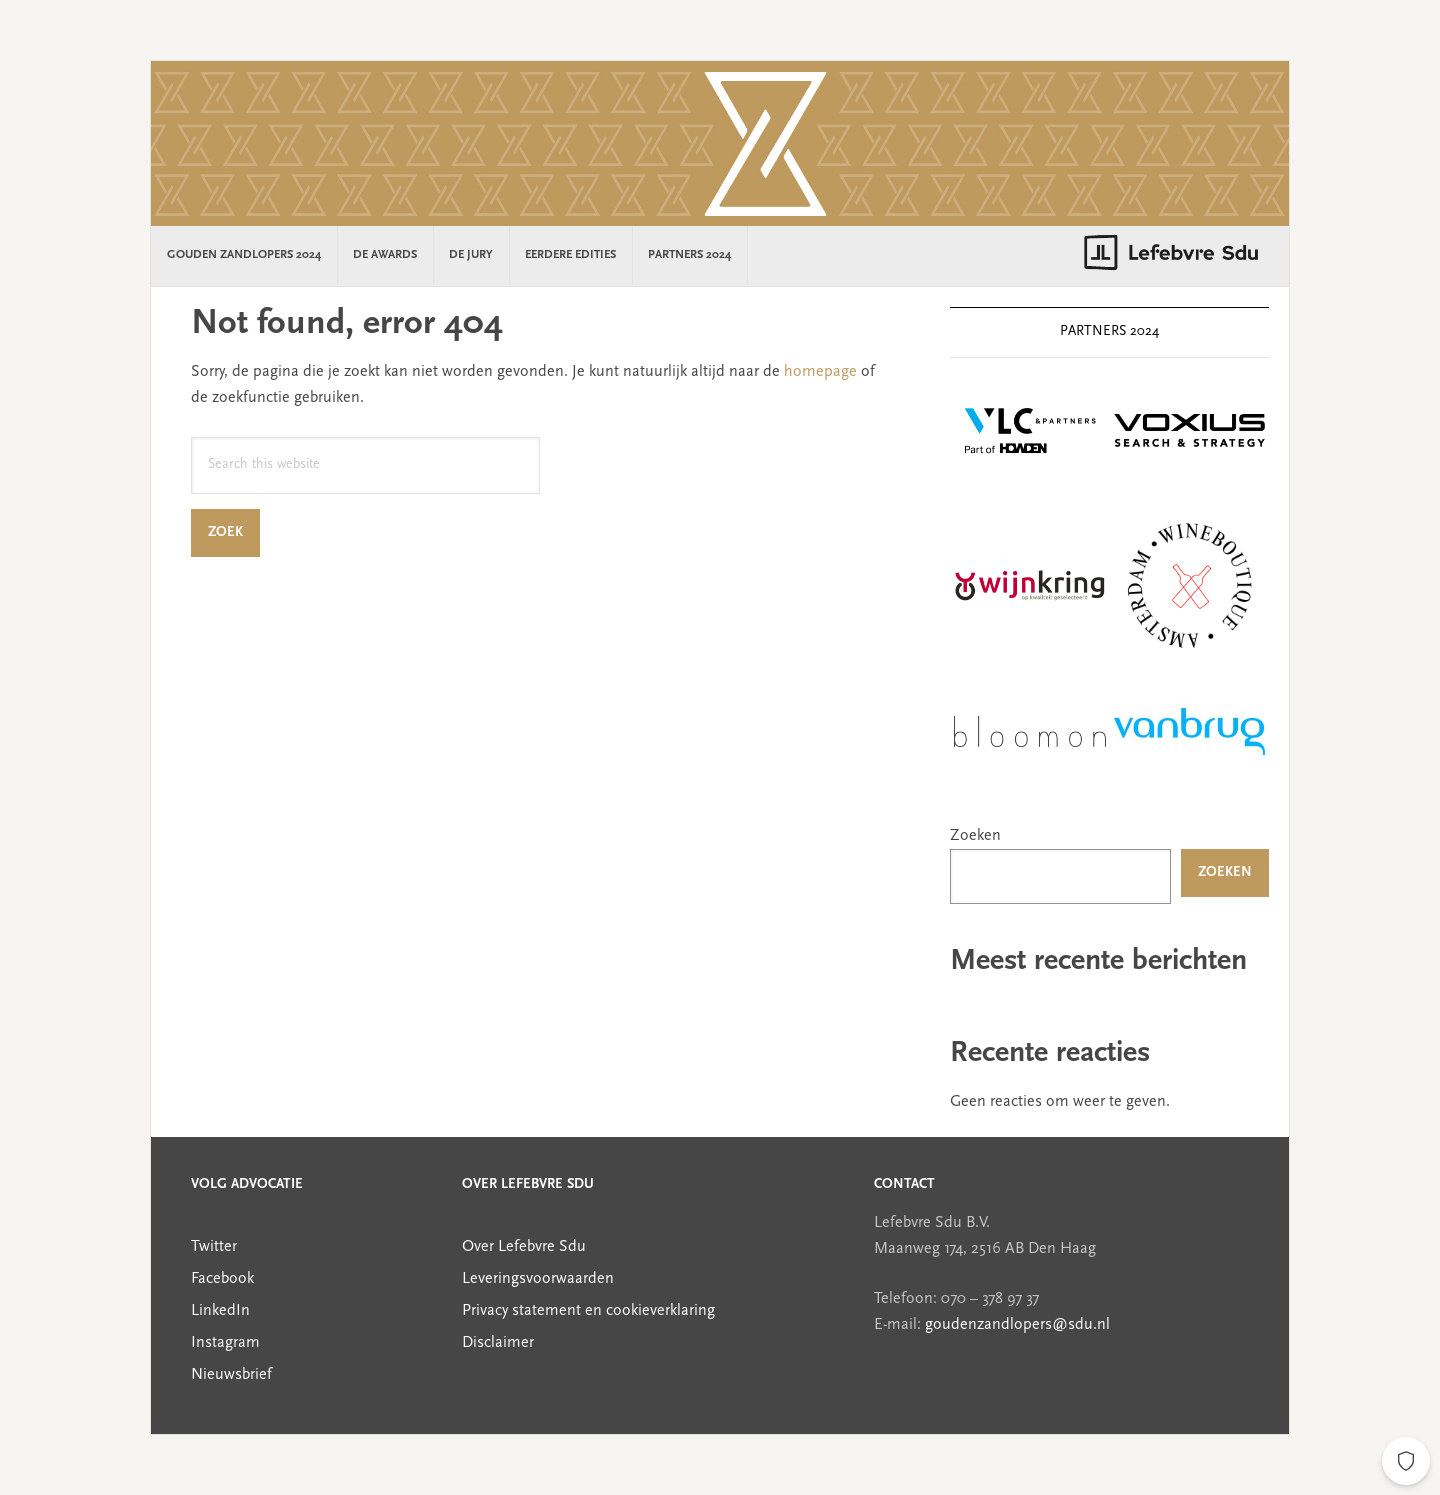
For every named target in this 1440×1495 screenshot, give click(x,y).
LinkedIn (220, 1311)
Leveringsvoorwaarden (538, 1279)
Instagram (225, 1343)
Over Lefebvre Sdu (524, 1247)
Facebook (222, 1279)
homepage (820, 372)
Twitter (214, 1247)
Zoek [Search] (234, 532)
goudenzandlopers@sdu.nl (1017, 1325)
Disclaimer (498, 1343)
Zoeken (975, 836)
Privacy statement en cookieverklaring (588, 1311)
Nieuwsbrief (231, 1375)
